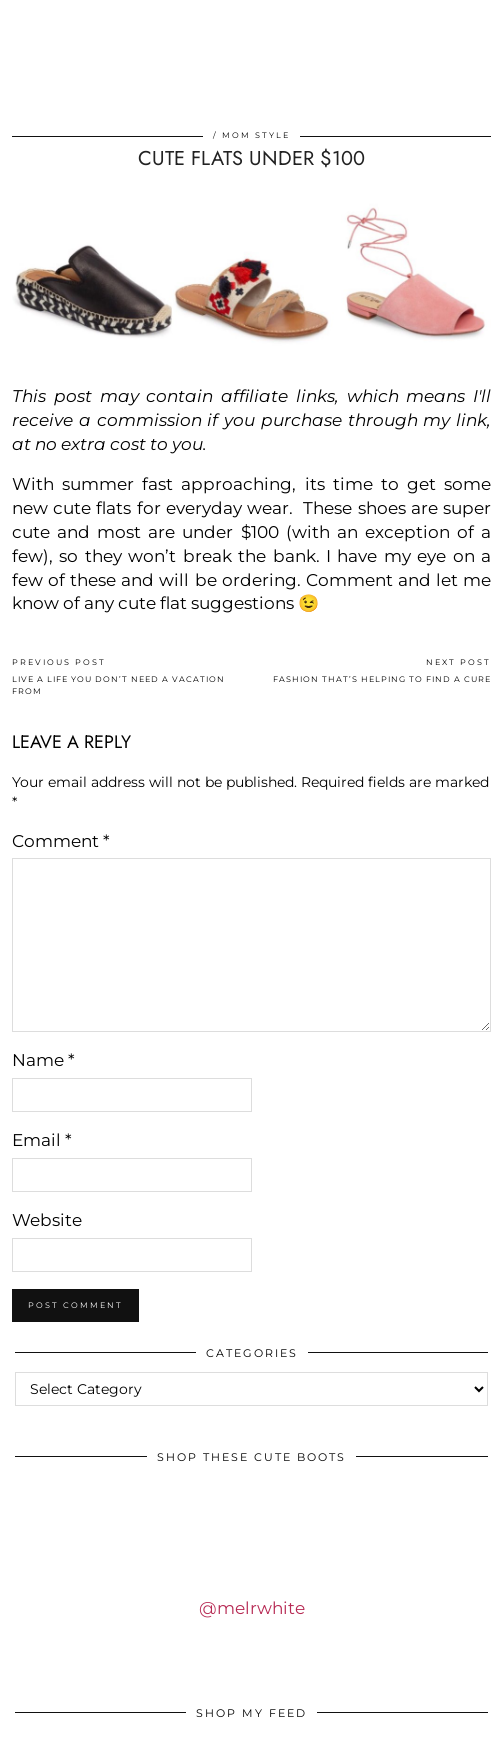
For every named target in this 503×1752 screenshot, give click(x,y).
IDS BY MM (252, 83)
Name (43, 1060)
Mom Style (256, 135)
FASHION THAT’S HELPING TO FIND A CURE (382, 670)
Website (47, 1220)
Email (42, 1140)
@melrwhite (252, 1608)
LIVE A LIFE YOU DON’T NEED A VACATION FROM (132, 676)
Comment (61, 841)
